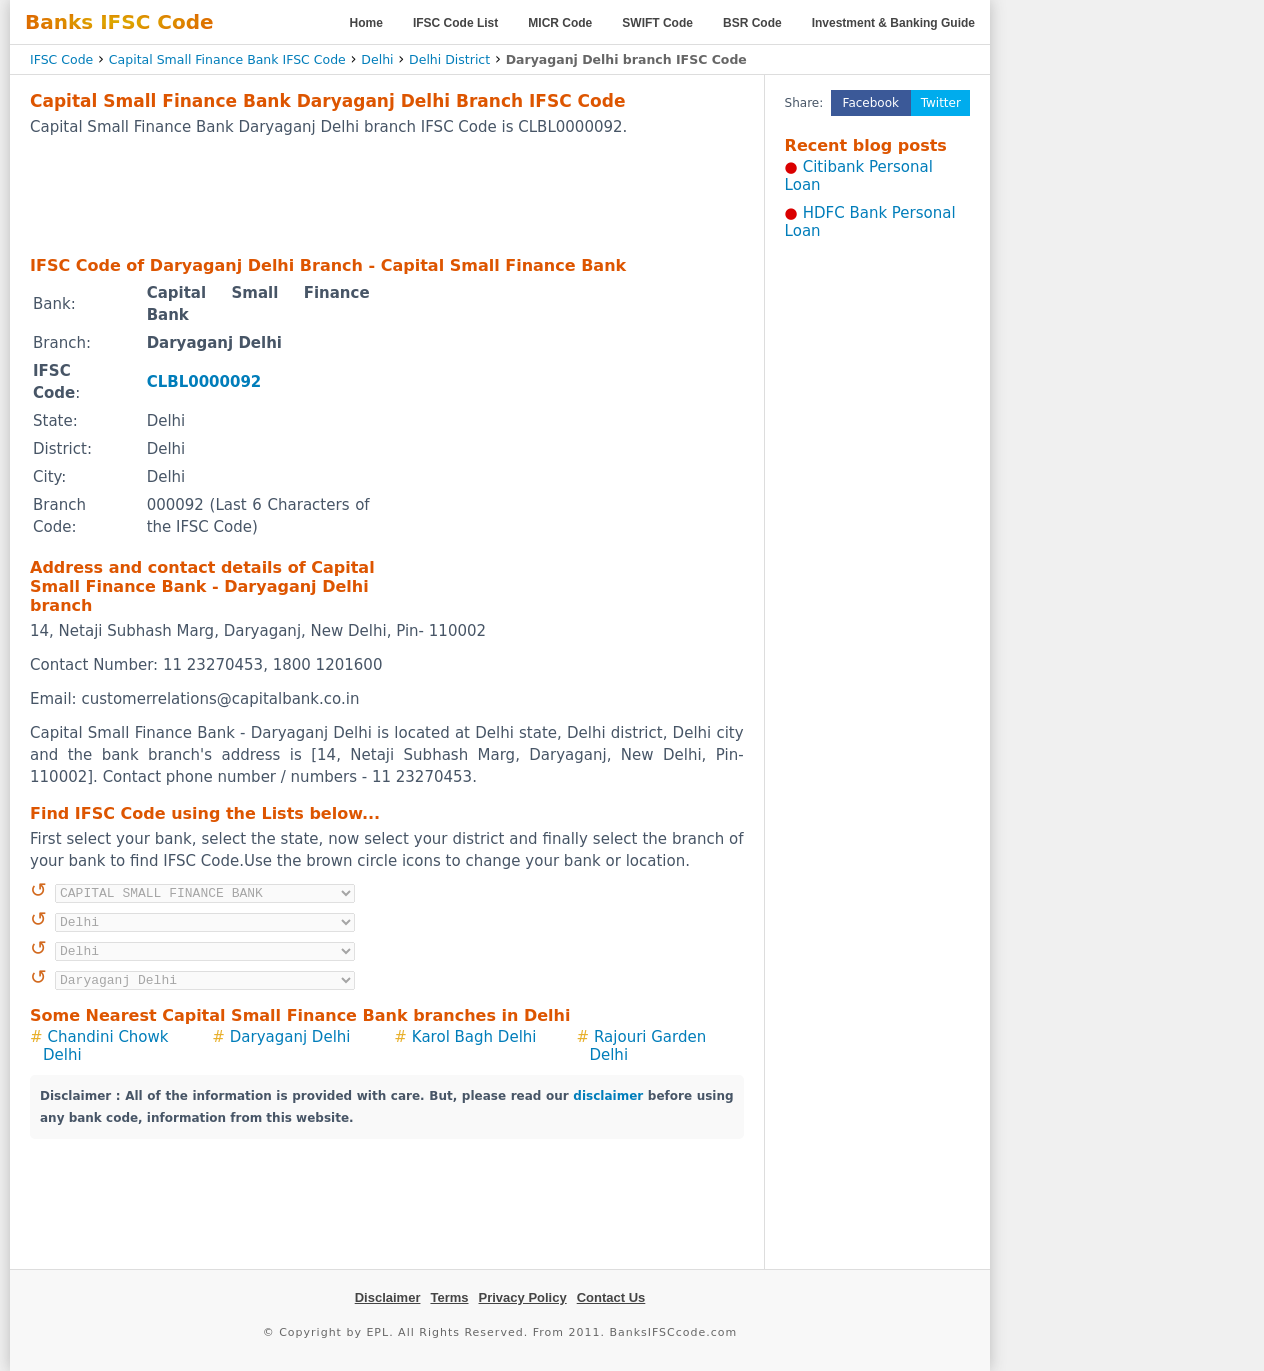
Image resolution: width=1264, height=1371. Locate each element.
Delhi (377, 59)
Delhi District (449, 59)
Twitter (941, 103)
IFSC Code (61, 59)
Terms (449, 1297)
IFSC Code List (455, 23)
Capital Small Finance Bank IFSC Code (227, 59)
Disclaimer (388, 1297)
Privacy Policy (523, 1297)
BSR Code (752, 23)
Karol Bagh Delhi (474, 1037)
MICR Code (560, 23)
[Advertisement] (387, 195)
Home (366, 23)
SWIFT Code (657, 23)
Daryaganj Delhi (290, 1037)
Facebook (871, 103)
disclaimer (608, 1096)
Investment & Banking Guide (893, 23)
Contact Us (611, 1297)
